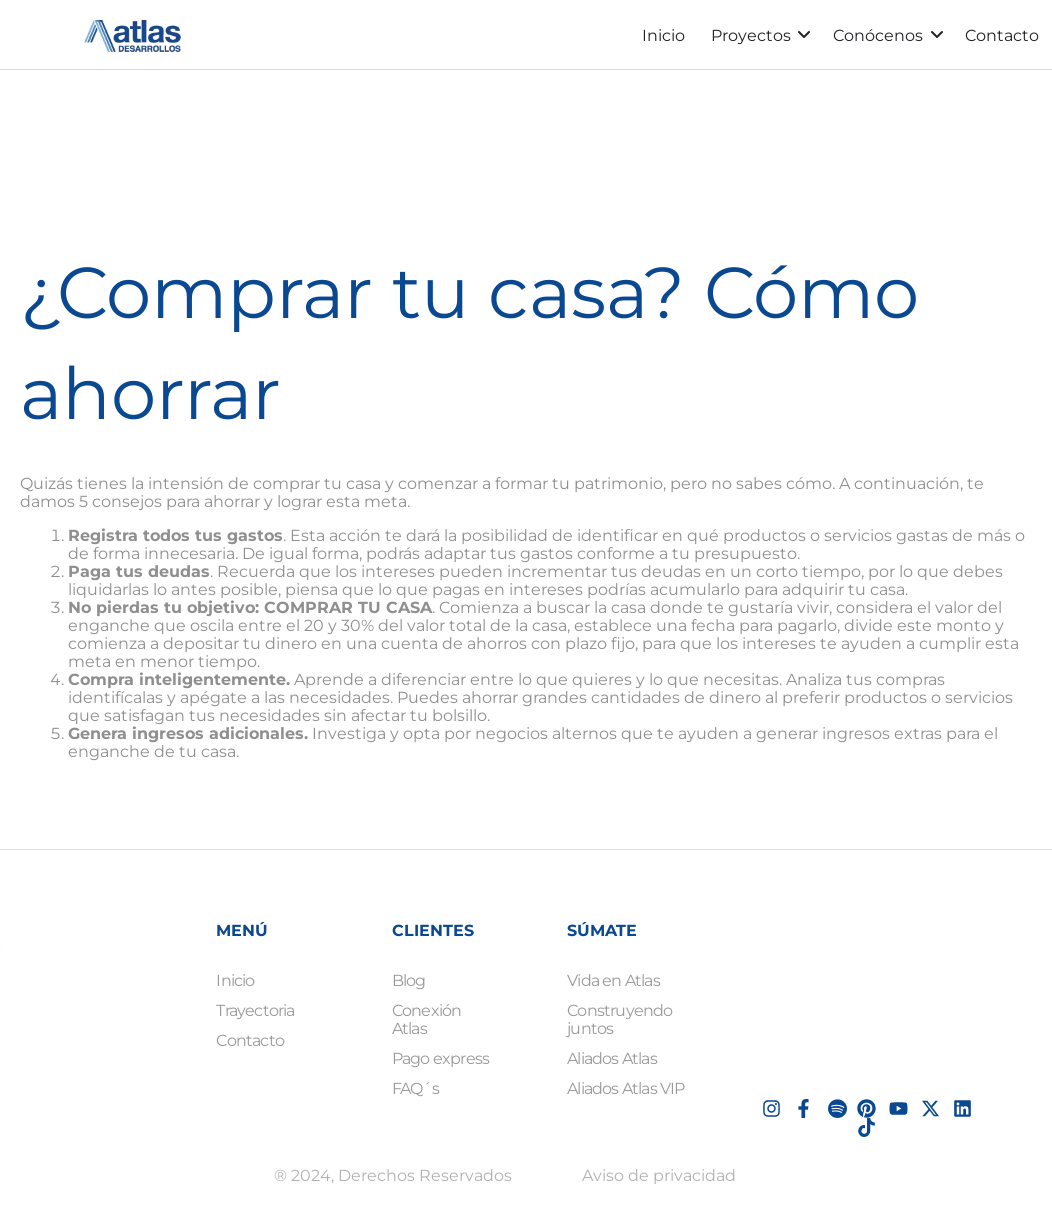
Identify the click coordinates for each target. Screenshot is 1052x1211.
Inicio (663, 35)
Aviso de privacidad (659, 1175)
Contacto (1002, 35)
